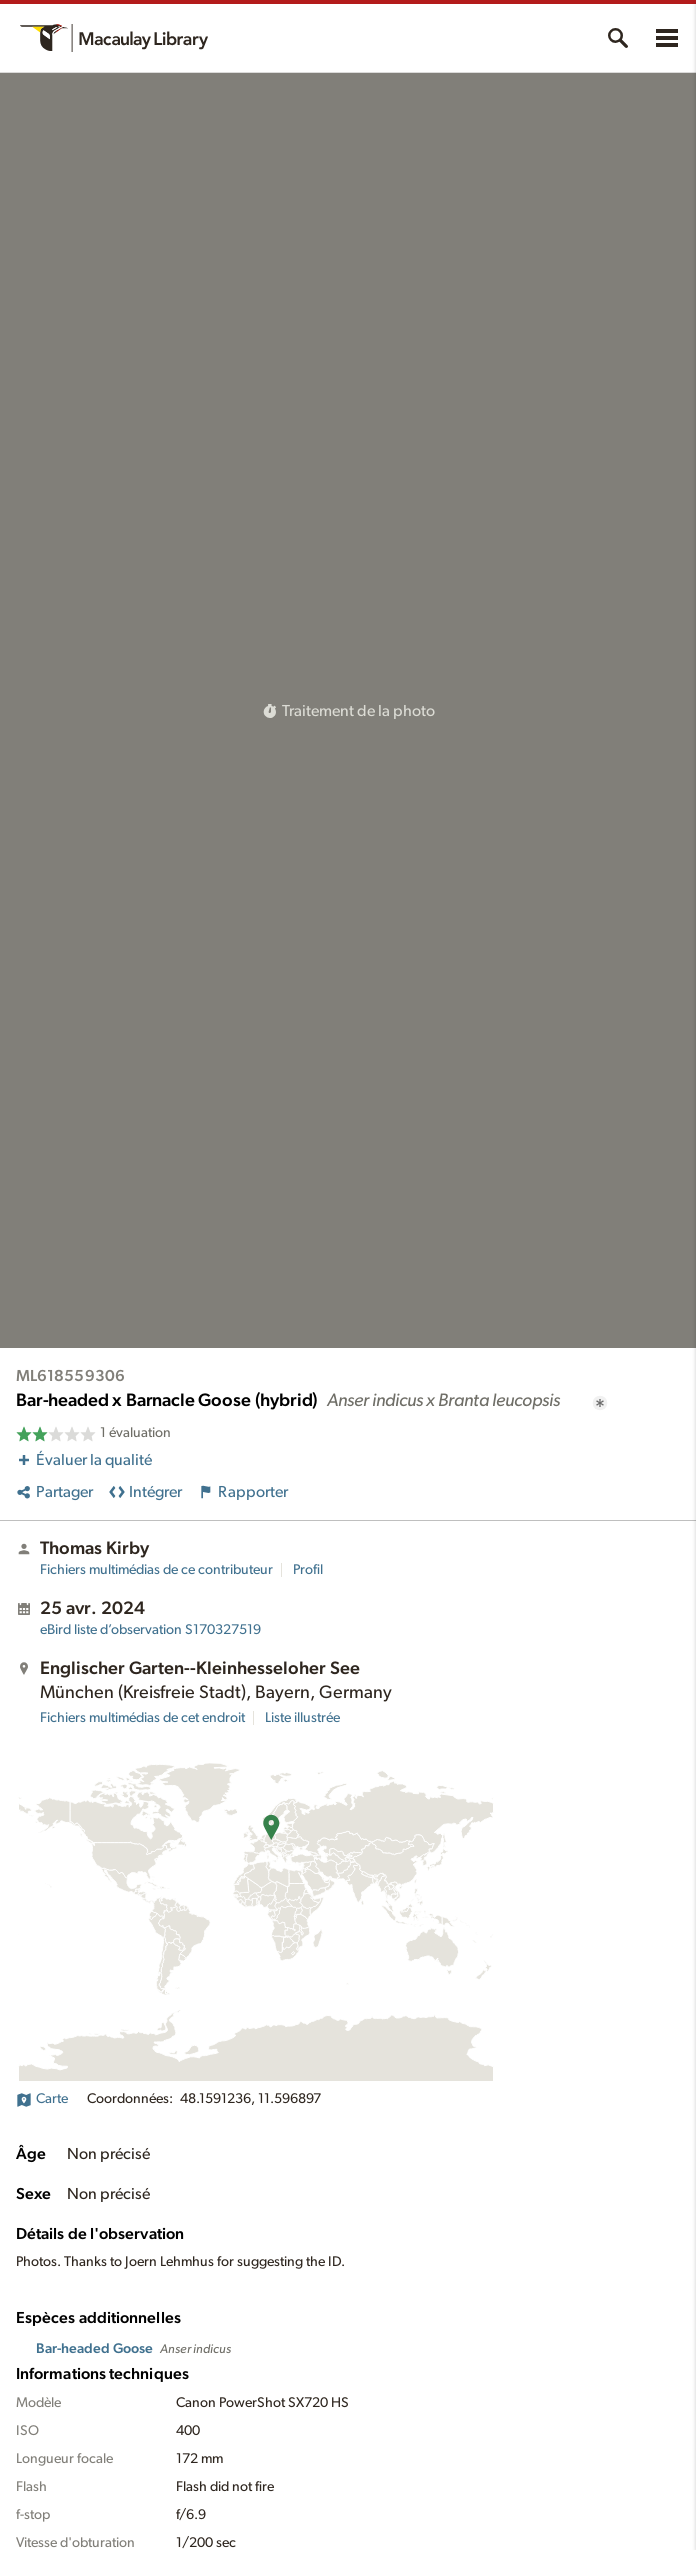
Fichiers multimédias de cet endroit (142, 1718)
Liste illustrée (302, 1718)
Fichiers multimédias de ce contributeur (156, 1570)
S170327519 (150, 1630)
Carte (42, 2099)
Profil (308, 1570)
